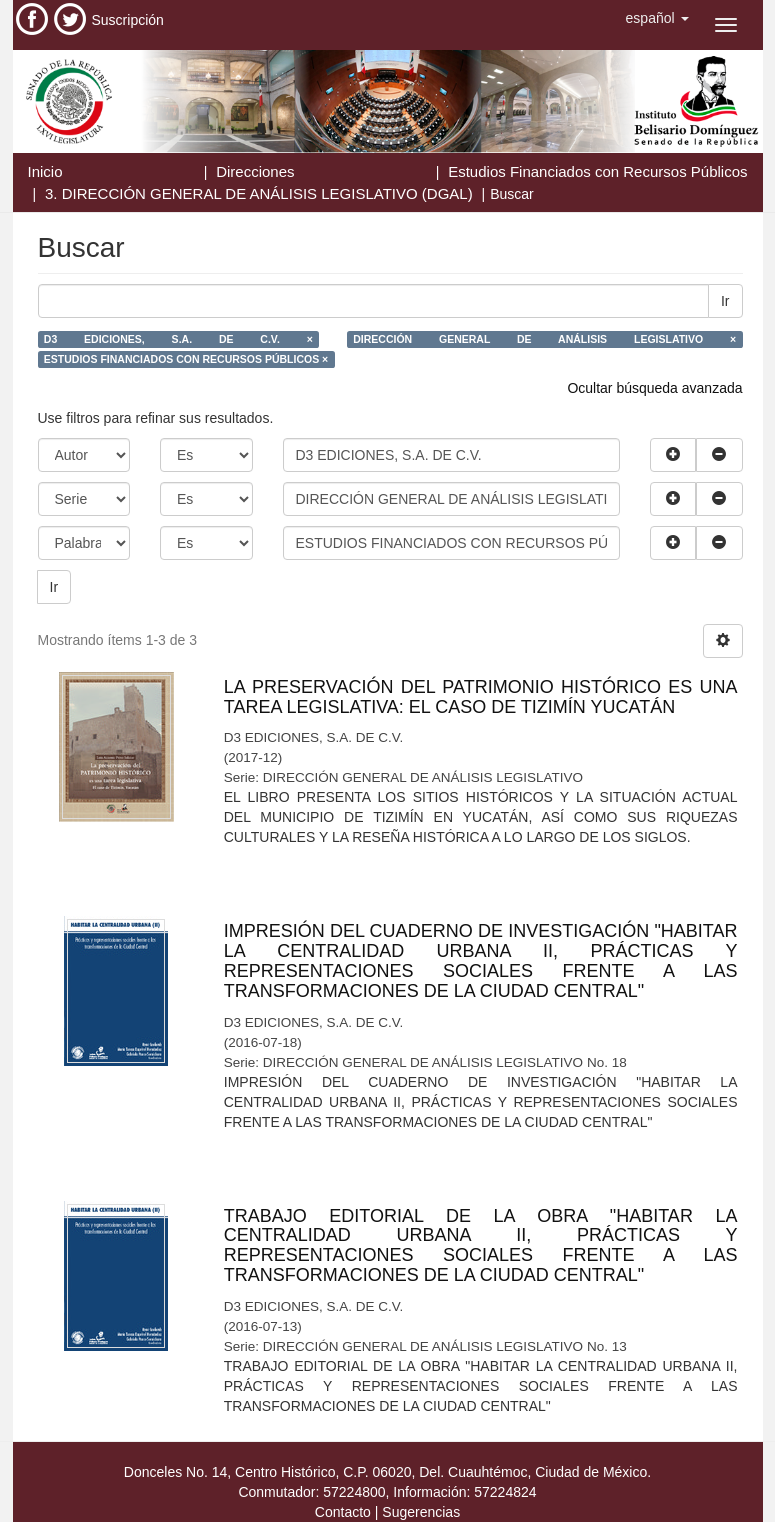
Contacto (343, 1512)
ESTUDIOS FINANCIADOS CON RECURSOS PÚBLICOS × (186, 359)
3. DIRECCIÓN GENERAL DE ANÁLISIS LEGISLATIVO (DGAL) (259, 193)
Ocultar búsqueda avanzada (654, 388)
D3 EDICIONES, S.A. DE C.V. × (178, 339)
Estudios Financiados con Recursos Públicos (597, 171)
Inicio (45, 171)
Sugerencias (421, 1512)
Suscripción (128, 20)
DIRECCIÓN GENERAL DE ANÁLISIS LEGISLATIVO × (544, 339)
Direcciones (255, 171)
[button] (657, 18)
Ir (725, 301)
